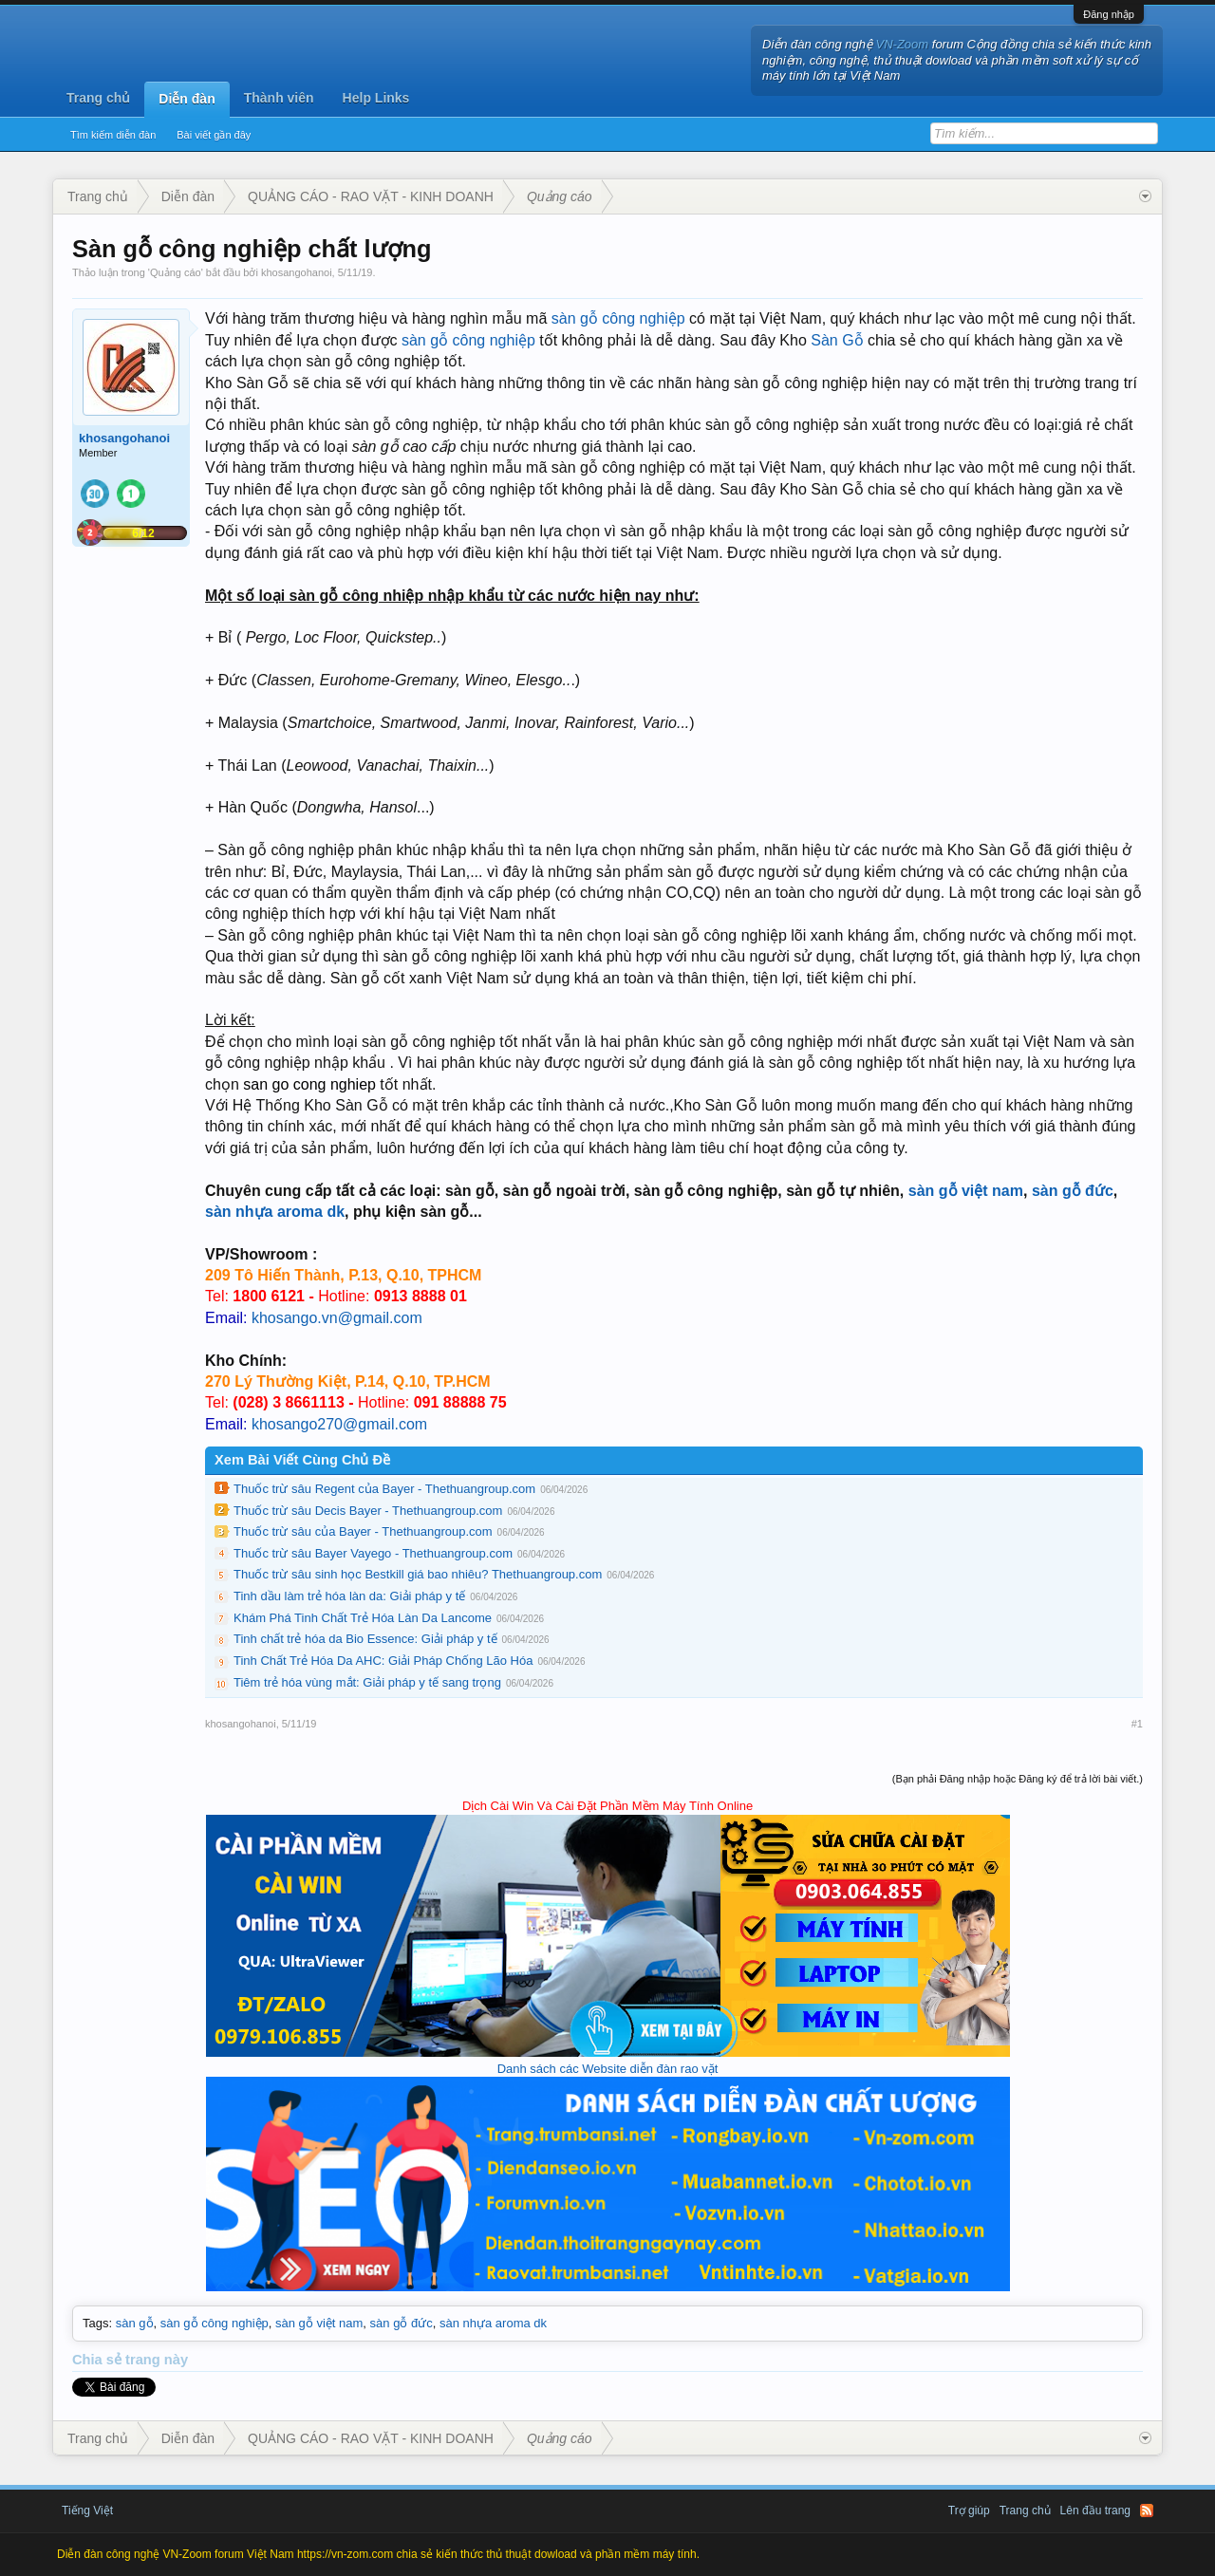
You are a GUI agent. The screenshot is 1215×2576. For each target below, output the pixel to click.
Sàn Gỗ (837, 340)
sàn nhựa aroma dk (275, 1212)
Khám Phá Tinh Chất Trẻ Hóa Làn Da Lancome (363, 1618)
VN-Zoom (902, 44)
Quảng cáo (175, 272)
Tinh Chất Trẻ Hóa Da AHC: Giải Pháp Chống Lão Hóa (383, 1660)
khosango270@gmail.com (339, 1424)
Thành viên (279, 97)
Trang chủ (98, 97)
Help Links (376, 97)
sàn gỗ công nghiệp (618, 318)
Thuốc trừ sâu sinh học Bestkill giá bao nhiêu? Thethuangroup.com (418, 1574)
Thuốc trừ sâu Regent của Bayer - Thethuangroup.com (384, 1489)
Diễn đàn (187, 98)
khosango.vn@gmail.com (337, 1318)
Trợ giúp (969, 2510)
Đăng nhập (1108, 14)
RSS (1146, 2510)
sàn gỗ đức (1072, 1191)
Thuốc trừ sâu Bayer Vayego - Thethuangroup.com (373, 1553)
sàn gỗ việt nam (965, 1191)
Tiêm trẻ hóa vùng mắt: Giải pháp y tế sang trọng (367, 1682)
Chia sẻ (98, 2359)
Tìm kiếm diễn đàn (113, 134)
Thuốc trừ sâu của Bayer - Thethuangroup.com (363, 1531)
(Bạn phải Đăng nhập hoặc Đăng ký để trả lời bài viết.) (1017, 1778)
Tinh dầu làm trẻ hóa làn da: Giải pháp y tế (349, 1596)
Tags (95, 2323)
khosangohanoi (296, 272)
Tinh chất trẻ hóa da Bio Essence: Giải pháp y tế (365, 1639)
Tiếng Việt (87, 2510)
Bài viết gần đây (214, 134)
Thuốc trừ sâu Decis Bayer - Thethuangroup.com (368, 1510)
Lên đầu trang (1095, 2510)
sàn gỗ (135, 2323)
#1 (1137, 1723)
